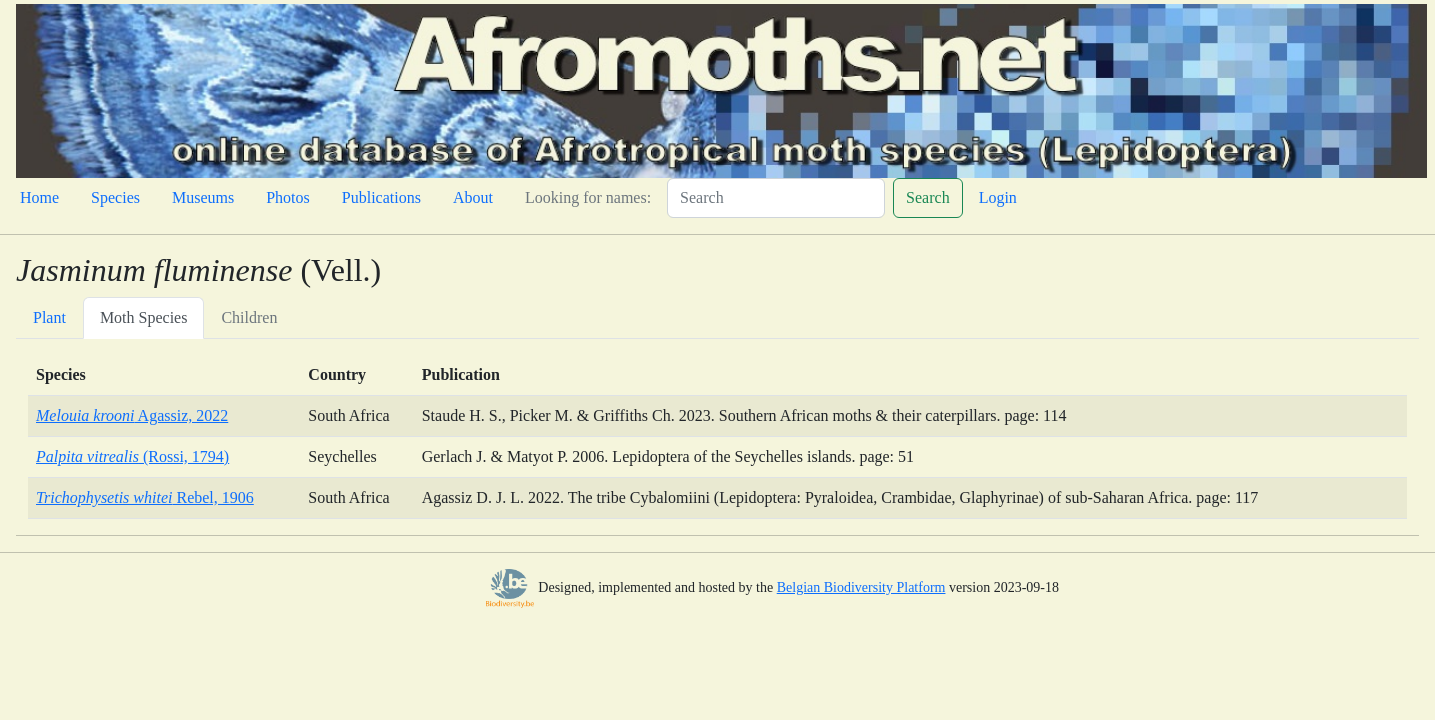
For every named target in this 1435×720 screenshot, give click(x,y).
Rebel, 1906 (145, 497)
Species (115, 197)
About (473, 197)
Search (928, 197)
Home (39, 197)
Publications (381, 197)
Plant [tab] (49, 317)
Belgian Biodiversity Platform (861, 587)
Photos (288, 197)
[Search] (776, 198)
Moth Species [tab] (144, 317)
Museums (203, 197)
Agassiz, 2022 (132, 415)
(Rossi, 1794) (132, 456)
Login (998, 197)
